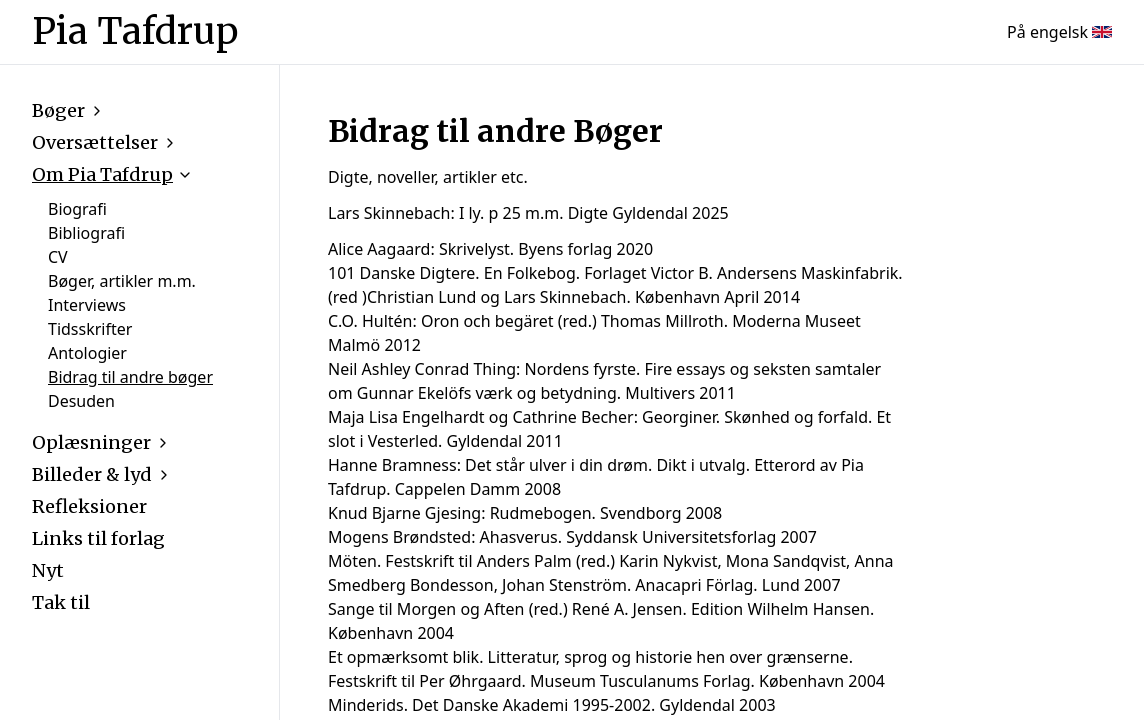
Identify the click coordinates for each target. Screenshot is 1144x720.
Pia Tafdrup (135, 32)
